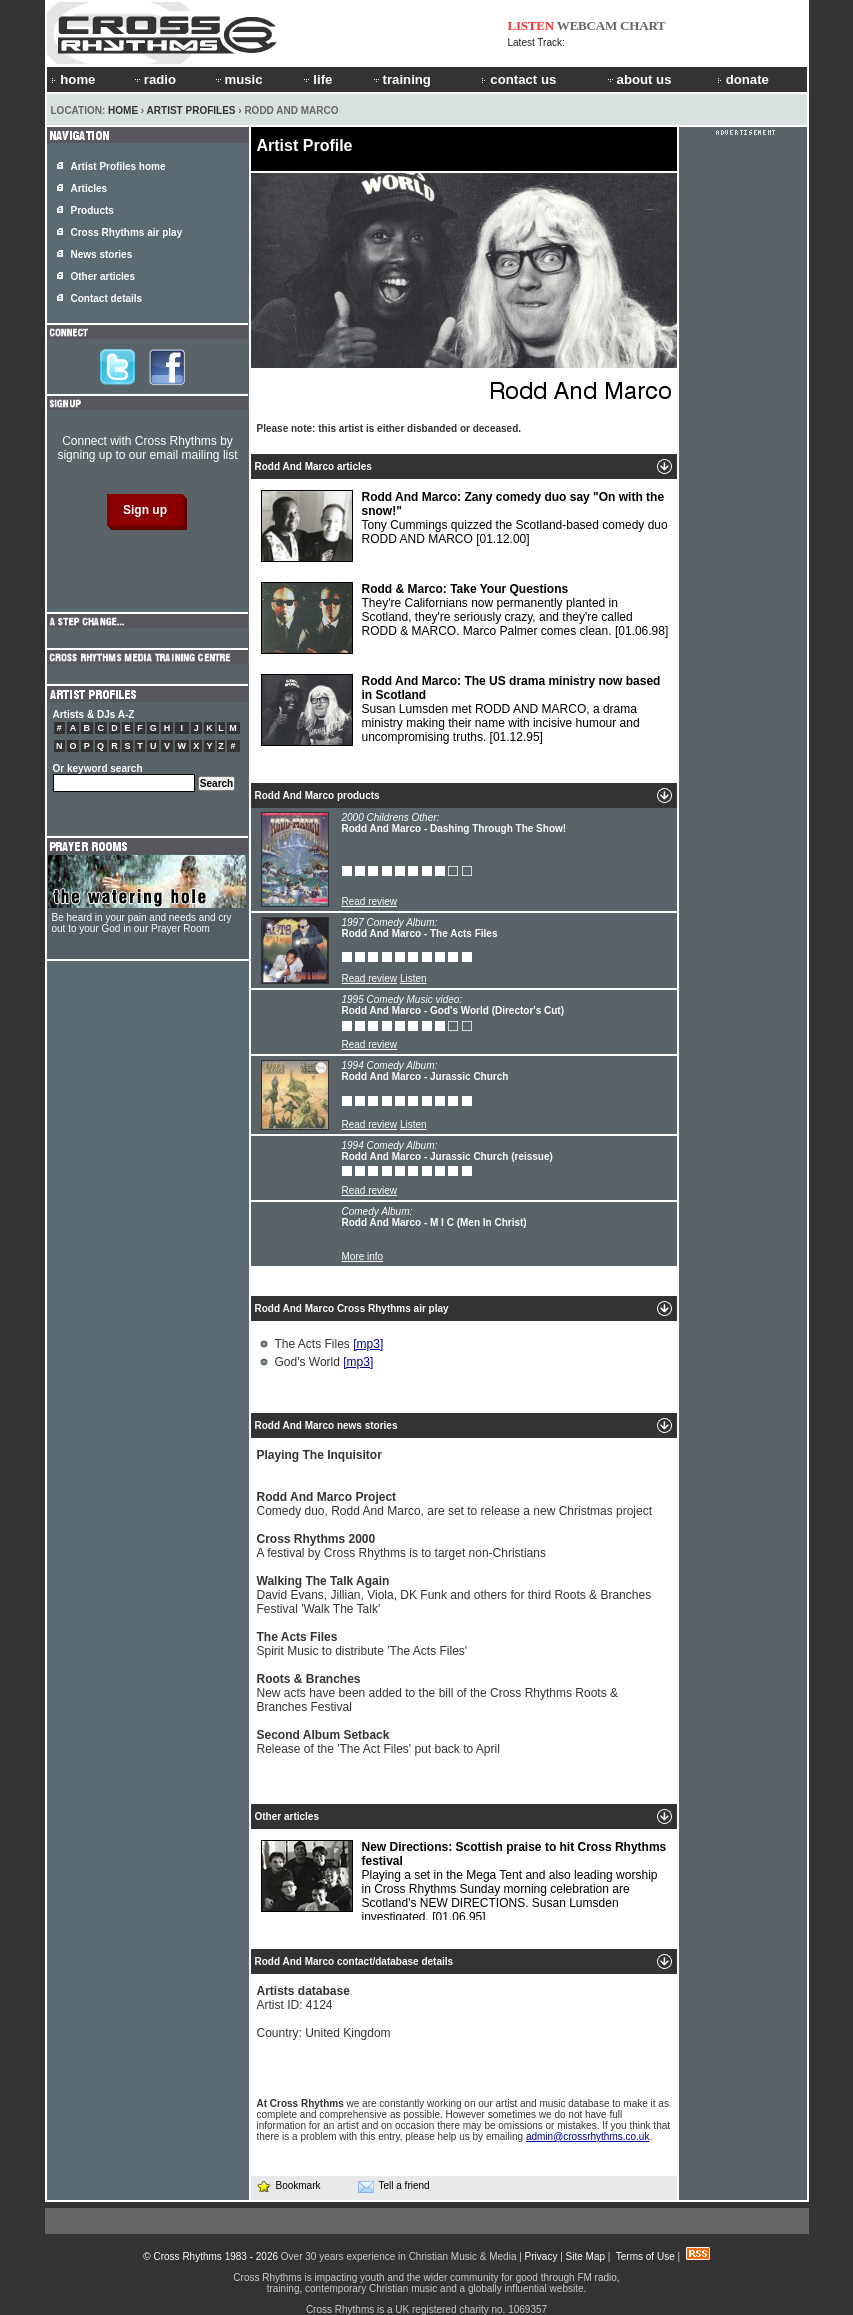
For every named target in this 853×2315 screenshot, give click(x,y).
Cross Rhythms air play (127, 232)
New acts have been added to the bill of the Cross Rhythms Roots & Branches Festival (438, 1693)
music (238, 79)
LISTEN (531, 25)
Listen (413, 978)
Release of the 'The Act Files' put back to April (378, 1742)
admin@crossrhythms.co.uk (588, 2136)
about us (638, 79)
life (316, 79)
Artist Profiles (191, 110)
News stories (102, 254)
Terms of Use (645, 2256)
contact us (518, 79)
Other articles (103, 276)
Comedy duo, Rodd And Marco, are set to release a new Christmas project (455, 1504)
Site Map (585, 2256)
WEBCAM (587, 25)
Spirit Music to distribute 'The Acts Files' (362, 1644)
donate (743, 79)
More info (363, 1256)
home (73, 79)
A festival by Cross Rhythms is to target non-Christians (401, 1546)
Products (92, 210)
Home (123, 110)
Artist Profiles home (118, 166)
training (401, 79)
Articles (89, 188)
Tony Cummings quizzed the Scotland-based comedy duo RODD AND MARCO (464, 526)
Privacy (541, 2256)
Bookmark (288, 2185)
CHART (643, 25)
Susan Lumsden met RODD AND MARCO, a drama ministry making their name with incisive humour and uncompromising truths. (461, 710)
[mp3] (368, 1344)
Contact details (107, 298)
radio (154, 79)
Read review (370, 901)
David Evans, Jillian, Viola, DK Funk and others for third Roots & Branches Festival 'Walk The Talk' (454, 1595)
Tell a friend (394, 2186)
